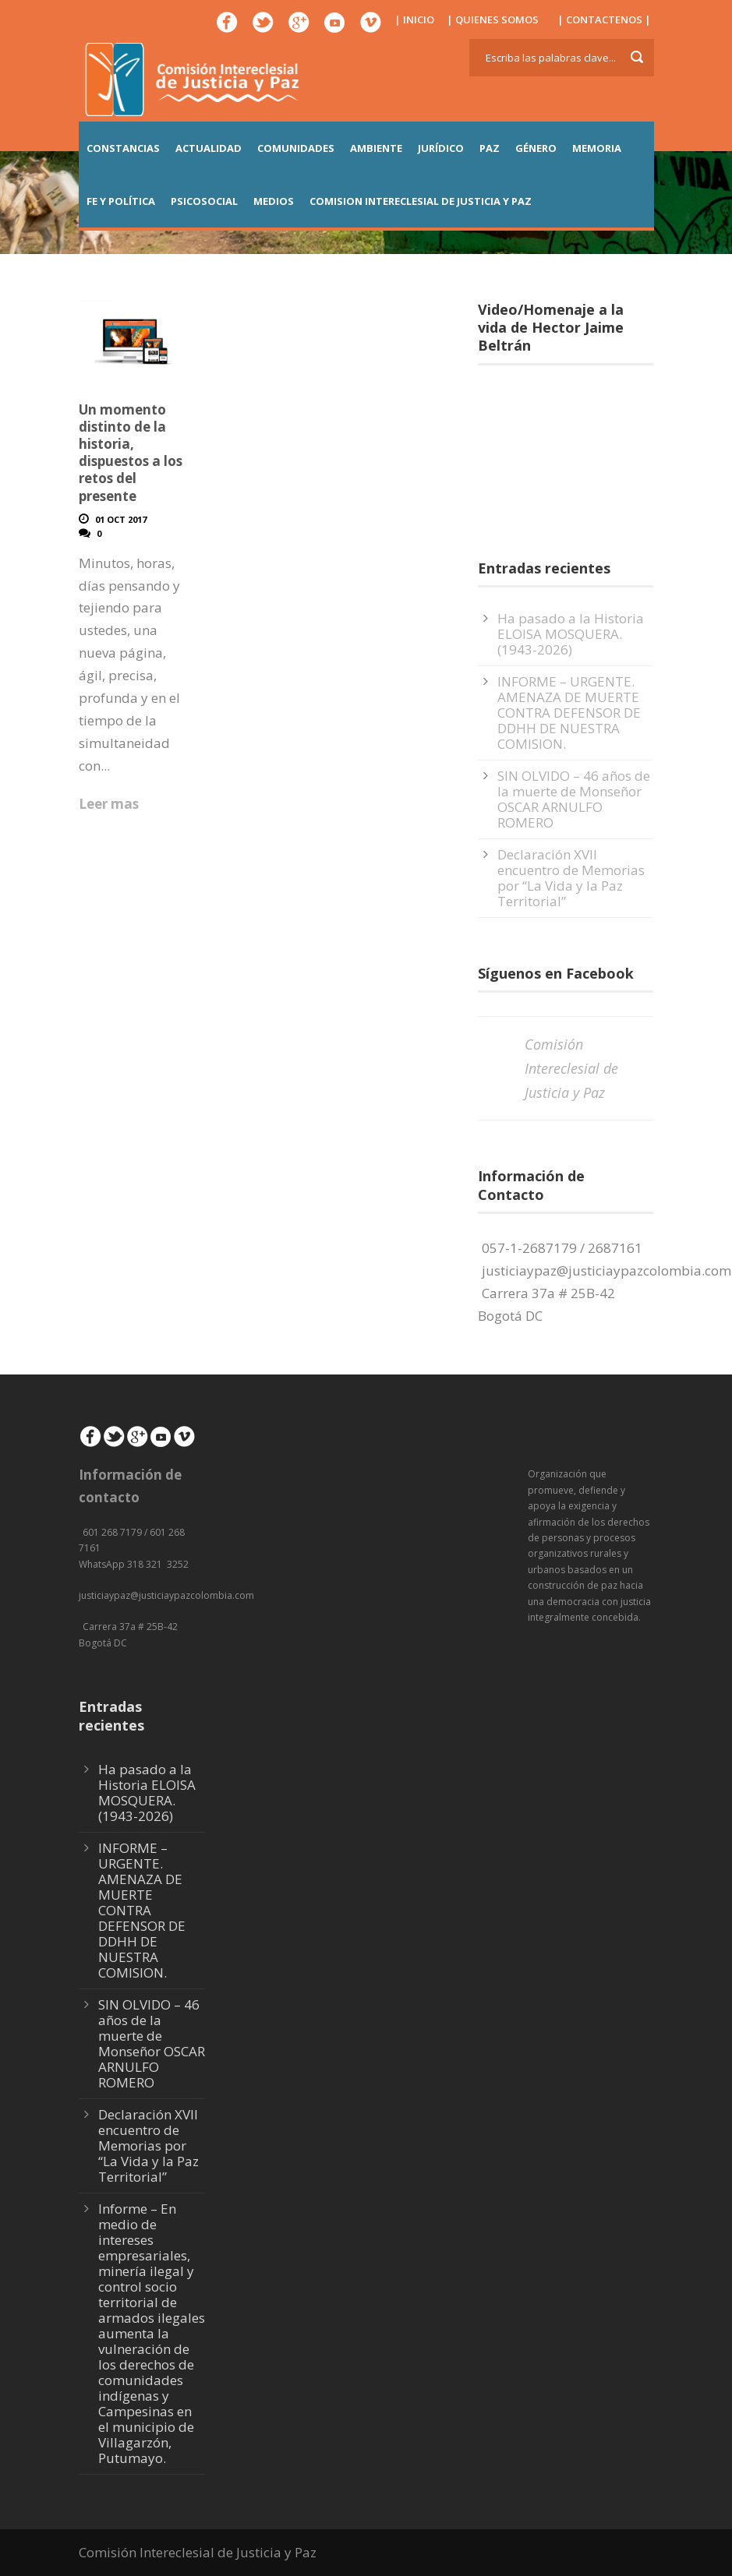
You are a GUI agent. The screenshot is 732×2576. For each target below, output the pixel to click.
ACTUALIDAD (208, 148)
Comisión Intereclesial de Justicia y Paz (571, 1068)
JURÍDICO (441, 148)
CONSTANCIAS (123, 148)
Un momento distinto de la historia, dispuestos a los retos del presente (130, 452)
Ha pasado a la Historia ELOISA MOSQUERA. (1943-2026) (570, 633)
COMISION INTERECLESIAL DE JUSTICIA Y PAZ (420, 201)
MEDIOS (273, 201)
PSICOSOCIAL (204, 201)
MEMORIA (596, 148)
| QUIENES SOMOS (493, 19)
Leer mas (109, 804)
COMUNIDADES (295, 148)
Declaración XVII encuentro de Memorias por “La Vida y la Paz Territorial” (571, 877)
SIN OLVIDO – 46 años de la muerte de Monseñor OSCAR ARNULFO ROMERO (573, 799)
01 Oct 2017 (121, 519)
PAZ (489, 148)
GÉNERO (536, 148)
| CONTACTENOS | (604, 19)
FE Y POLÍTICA (121, 201)
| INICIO (414, 19)
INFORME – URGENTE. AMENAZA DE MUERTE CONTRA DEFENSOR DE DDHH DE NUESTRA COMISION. (569, 712)
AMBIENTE (376, 148)
